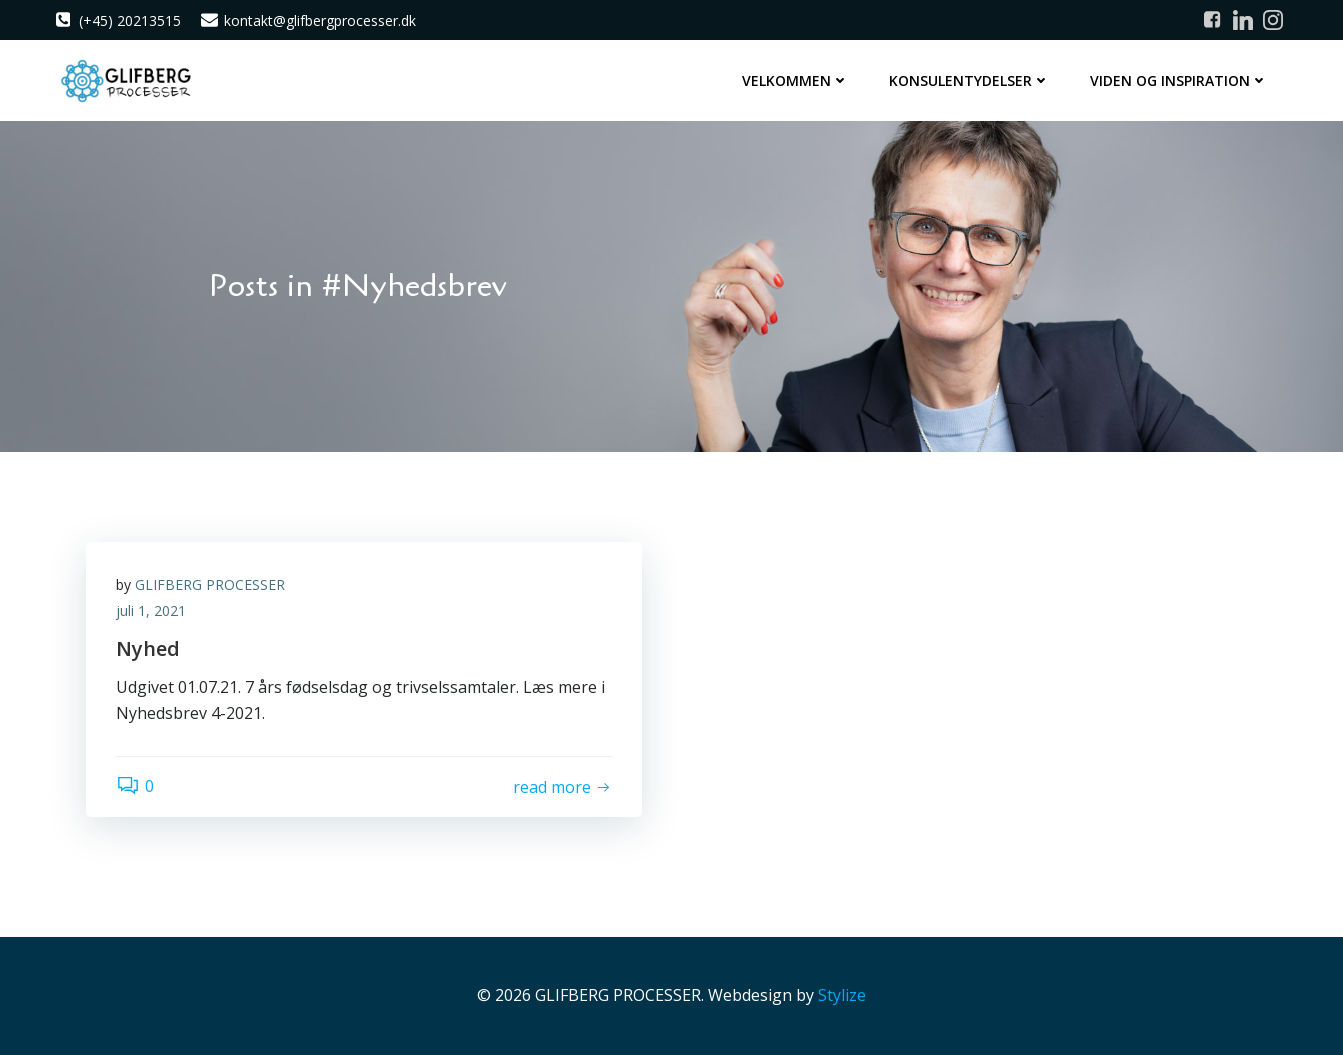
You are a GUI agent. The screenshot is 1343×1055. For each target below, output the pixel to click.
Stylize (842, 995)
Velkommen (795, 80)
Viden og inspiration (1179, 80)
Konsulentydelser (969, 80)
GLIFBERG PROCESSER (210, 584)
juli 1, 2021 (151, 610)
